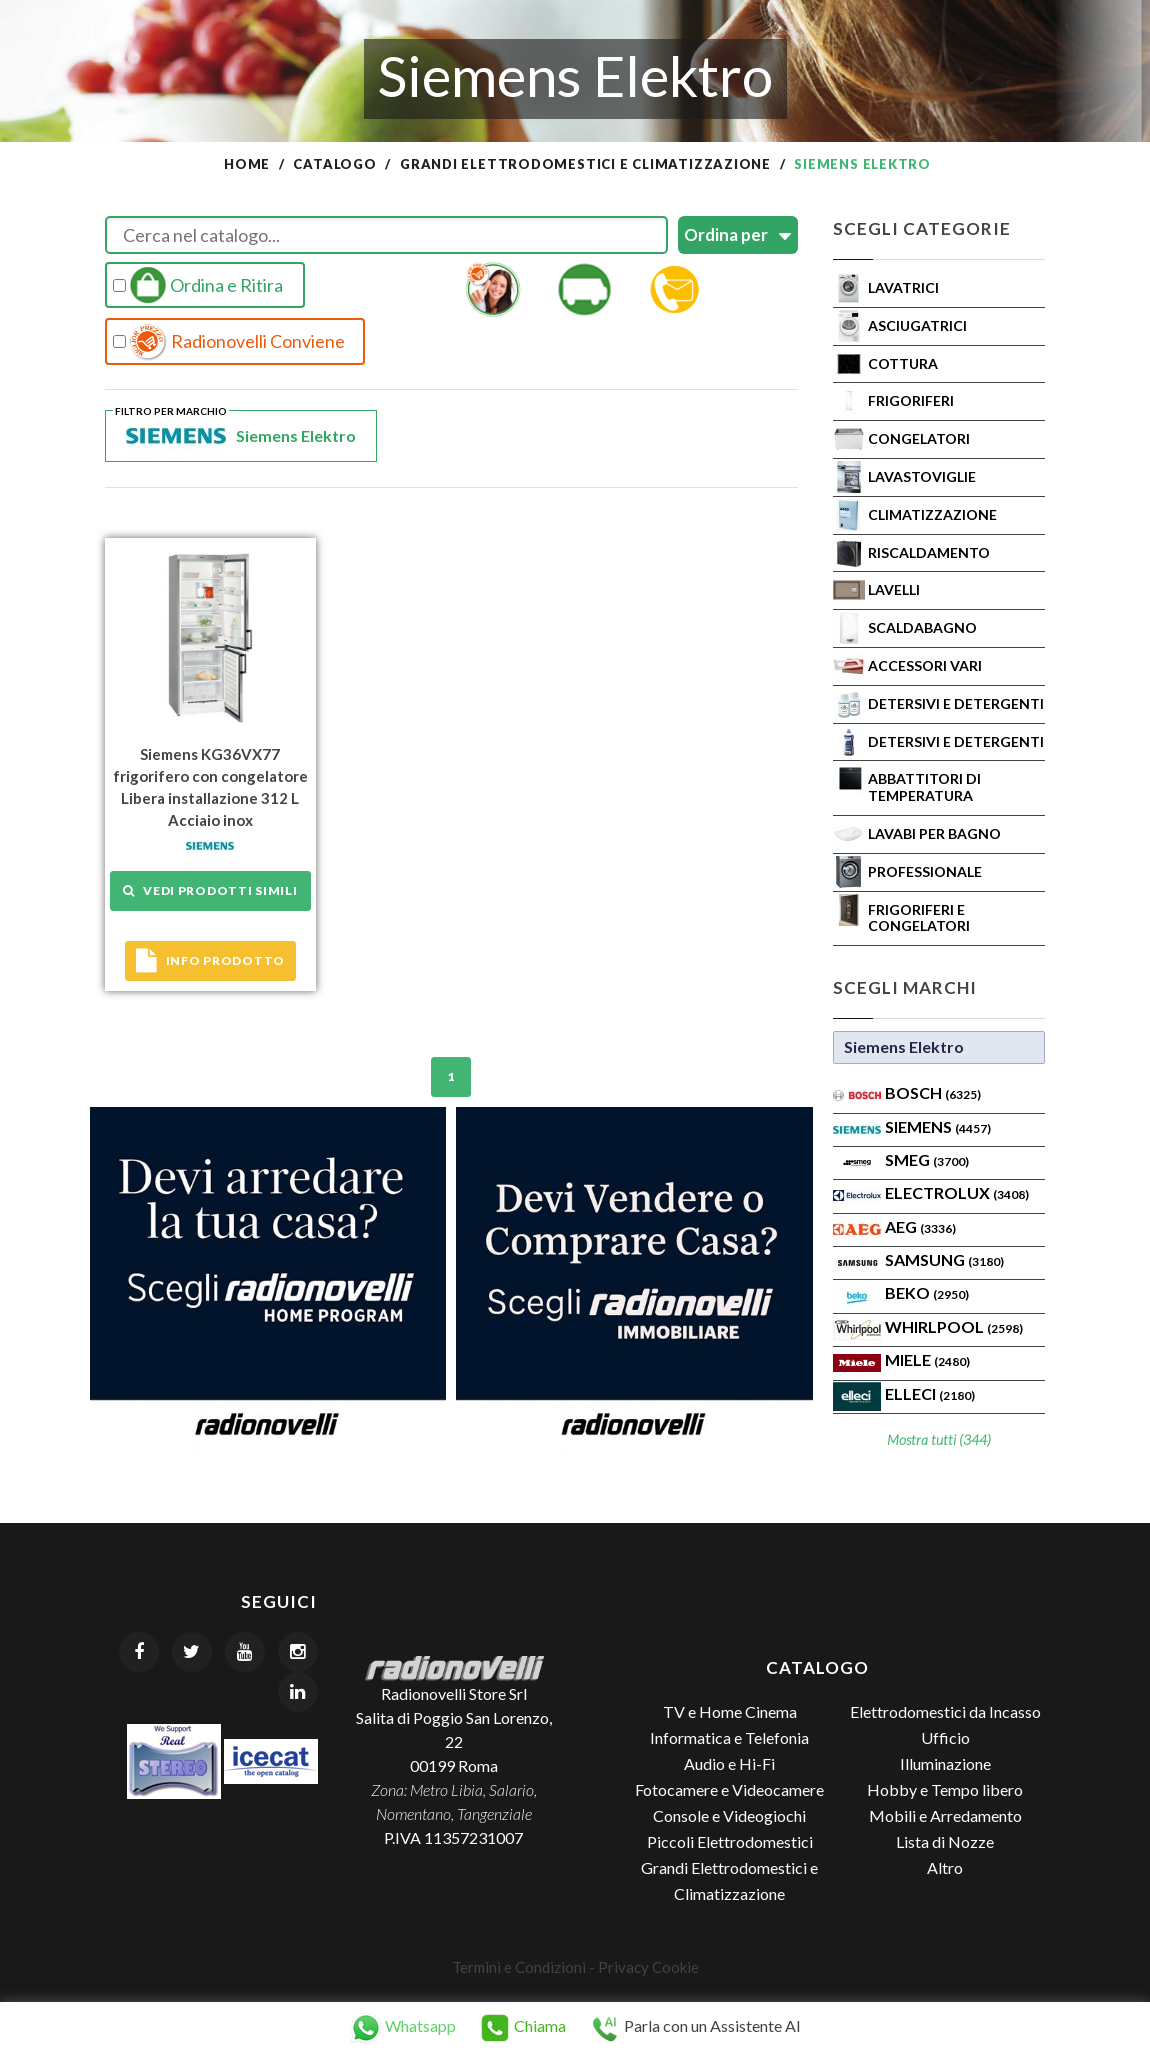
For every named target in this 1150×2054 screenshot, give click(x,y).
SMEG (927, 1159)
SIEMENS (938, 1126)
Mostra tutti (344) (939, 1439)
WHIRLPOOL (954, 1326)
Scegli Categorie (922, 228)
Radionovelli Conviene (229, 342)
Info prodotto (210, 961)
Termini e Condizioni (519, 1967)
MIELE (927, 1359)
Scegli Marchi (905, 987)
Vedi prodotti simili (210, 890)
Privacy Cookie (648, 1967)
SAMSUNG (944, 1259)
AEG (920, 1226)
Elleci (930, 1393)
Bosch (933, 1092)
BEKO (927, 1292)
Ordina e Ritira (198, 285)
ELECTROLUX (957, 1192)
